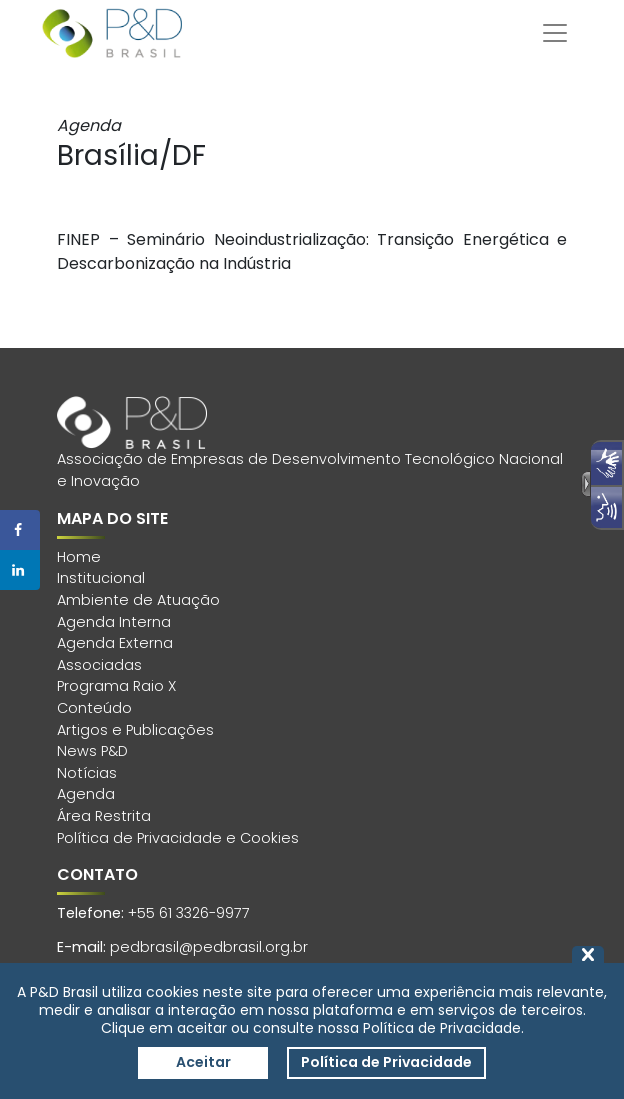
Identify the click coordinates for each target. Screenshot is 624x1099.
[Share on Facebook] (20, 530)
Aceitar (203, 1062)
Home (79, 557)
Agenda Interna (114, 622)
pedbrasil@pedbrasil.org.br (209, 947)
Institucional (101, 578)
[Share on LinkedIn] (20, 570)
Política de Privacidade (386, 1062)
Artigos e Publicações (135, 730)
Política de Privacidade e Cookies (178, 838)
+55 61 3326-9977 (189, 913)
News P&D (92, 751)
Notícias (87, 773)
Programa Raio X (116, 686)
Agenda (86, 794)
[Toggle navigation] (555, 33)
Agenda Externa (115, 643)
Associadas (99, 665)
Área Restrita (104, 816)
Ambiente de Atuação (138, 600)
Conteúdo (94, 708)
